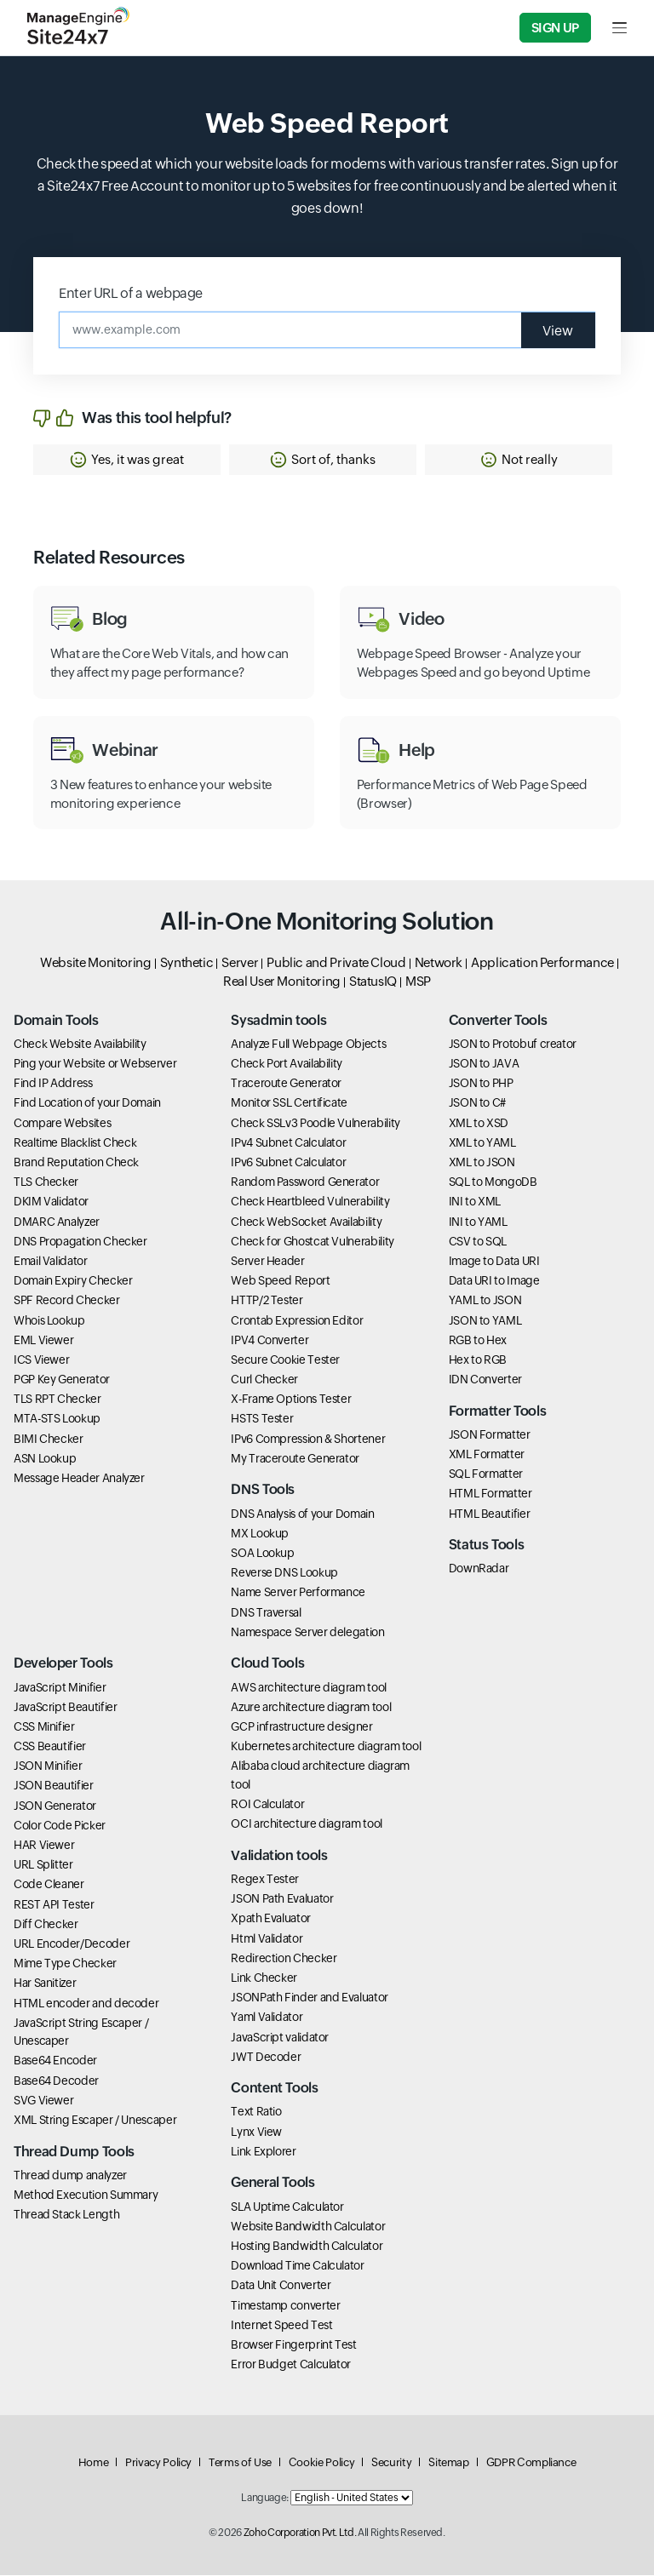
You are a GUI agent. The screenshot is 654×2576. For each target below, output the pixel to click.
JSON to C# (477, 1104)
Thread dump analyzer (70, 2176)
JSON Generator (55, 1806)
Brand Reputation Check (76, 1163)
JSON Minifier (48, 1767)
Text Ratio (256, 2113)
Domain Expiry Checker (73, 1282)
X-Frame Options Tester (291, 1400)
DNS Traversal (266, 1613)
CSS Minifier (44, 1727)
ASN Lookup (45, 1459)
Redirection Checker (283, 1959)
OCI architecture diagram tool (306, 1825)
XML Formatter (487, 1455)
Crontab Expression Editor (297, 1321)
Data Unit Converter (280, 2286)
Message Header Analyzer (79, 1478)
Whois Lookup (49, 1321)
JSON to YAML (485, 1321)
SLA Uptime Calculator (287, 2207)
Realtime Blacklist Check (75, 1143)
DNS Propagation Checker (80, 1242)
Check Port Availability (286, 1064)
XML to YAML (482, 1143)
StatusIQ (373, 983)
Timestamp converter (285, 2306)
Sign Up (555, 27)
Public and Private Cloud (336, 963)
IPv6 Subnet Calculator (288, 1163)
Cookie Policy (321, 2463)
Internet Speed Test (281, 2326)
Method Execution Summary (86, 2195)
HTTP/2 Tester (266, 1301)
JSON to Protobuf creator (513, 1044)
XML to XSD (478, 1124)
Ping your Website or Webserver (95, 1064)
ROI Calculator (267, 1805)
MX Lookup (260, 1534)
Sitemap (448, 2463)
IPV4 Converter (269, 1341)
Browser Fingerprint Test (293, 2345)
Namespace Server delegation (307, 1633)
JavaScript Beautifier (65, 1707)
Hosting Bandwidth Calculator (306, 2246)
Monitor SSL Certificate (289, 1104)
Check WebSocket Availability (306, 1222)
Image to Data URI (494, 1261)
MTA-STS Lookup (57, 1420)
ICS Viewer (41, 1360)
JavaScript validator (280, 2038)
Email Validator (51, 1261)
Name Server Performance (298, 1593)
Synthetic (187, 963)
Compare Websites (62, 1124)
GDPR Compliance (531, 2463)
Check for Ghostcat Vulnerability (312, 1242)
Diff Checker (46, 1925)
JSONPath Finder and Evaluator (309, 1999)
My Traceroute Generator (295, 1459)
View (557, 330)
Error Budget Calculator (291, 2366)
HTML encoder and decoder (86, 2004)
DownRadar (479, 1570)
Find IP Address (53, 1084)
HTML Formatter (490, 1495)
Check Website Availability (80, 1044)
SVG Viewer (43, 2101)
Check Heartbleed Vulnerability (310, 1203)
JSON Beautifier (54, 1787)
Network (438, 963)
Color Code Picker (60, 1826)
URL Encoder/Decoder (71, 1944)
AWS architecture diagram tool (309, 1688)
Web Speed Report (280, 1282)
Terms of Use (240, 2463)
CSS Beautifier (50, 1747)
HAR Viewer (44, 1845)
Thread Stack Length (66, 2216)
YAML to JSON (485, 1301)
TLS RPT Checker (57, 1400)
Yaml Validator (266, 2018)
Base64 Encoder (55, 2062)
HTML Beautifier (490, 1514)
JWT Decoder (266, 2057)
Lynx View (256, 2132)
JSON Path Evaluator (282, 1900)
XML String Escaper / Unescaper (95, 2120)
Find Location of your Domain (87, 1104)
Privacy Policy (158, 2463)
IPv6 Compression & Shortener (308, 1439)
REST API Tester (54, 1905)
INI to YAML (478, 1222)
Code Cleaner (49, 1885)
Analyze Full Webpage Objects (308, 1044)
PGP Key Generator (62, 1380)
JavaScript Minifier (60, 1688)
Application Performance (542, 963)
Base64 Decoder (56, 2081)
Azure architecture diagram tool (311, 1707)
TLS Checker (46, 1183)
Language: (265, 2498)
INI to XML (475, 1203)
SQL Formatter (486, 1475)
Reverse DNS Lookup (284, 1574)
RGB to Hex (478, 1341)
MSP (418, 983)
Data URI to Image (494, 1282)
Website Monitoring (96, 963)
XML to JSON (482, 1163)
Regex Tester (265, 1879)
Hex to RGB (478, 1360)
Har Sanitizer (45, 1984)
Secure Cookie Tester (285, 1360)
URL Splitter (43, 1866)
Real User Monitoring (282, 983)
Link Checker (264, 1978)
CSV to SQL (478, 1242)
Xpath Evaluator (271, 1919)
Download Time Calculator (297, 2267)
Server (239, 963)
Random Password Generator (305, 1183)
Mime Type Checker (65, 1965)
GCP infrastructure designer (301, 1727)
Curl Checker (264, 1380)
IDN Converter (485, 1380)
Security (391, 2463)
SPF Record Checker (67, 1301)
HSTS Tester (262, 1420)
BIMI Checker (48, 1439)
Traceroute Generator (286, 1084)
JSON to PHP (481, 1084)
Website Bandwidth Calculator (308, 2227)
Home (93, 2463)
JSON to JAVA (484, 1064)
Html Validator (266, 1939)
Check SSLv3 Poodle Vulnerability (315, 1124)
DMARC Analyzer (57, 1222)
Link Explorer (263, 2152)
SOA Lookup (262, 1553)
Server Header (267, 1261)
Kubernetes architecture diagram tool (326, 1747)
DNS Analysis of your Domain (302, 1514)
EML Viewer (43, 1341)
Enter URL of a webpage (131, 293)
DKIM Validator (51, 1203)
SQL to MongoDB (493, 1183)
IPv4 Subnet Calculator (288, 1143)
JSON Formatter (490, 1435)
